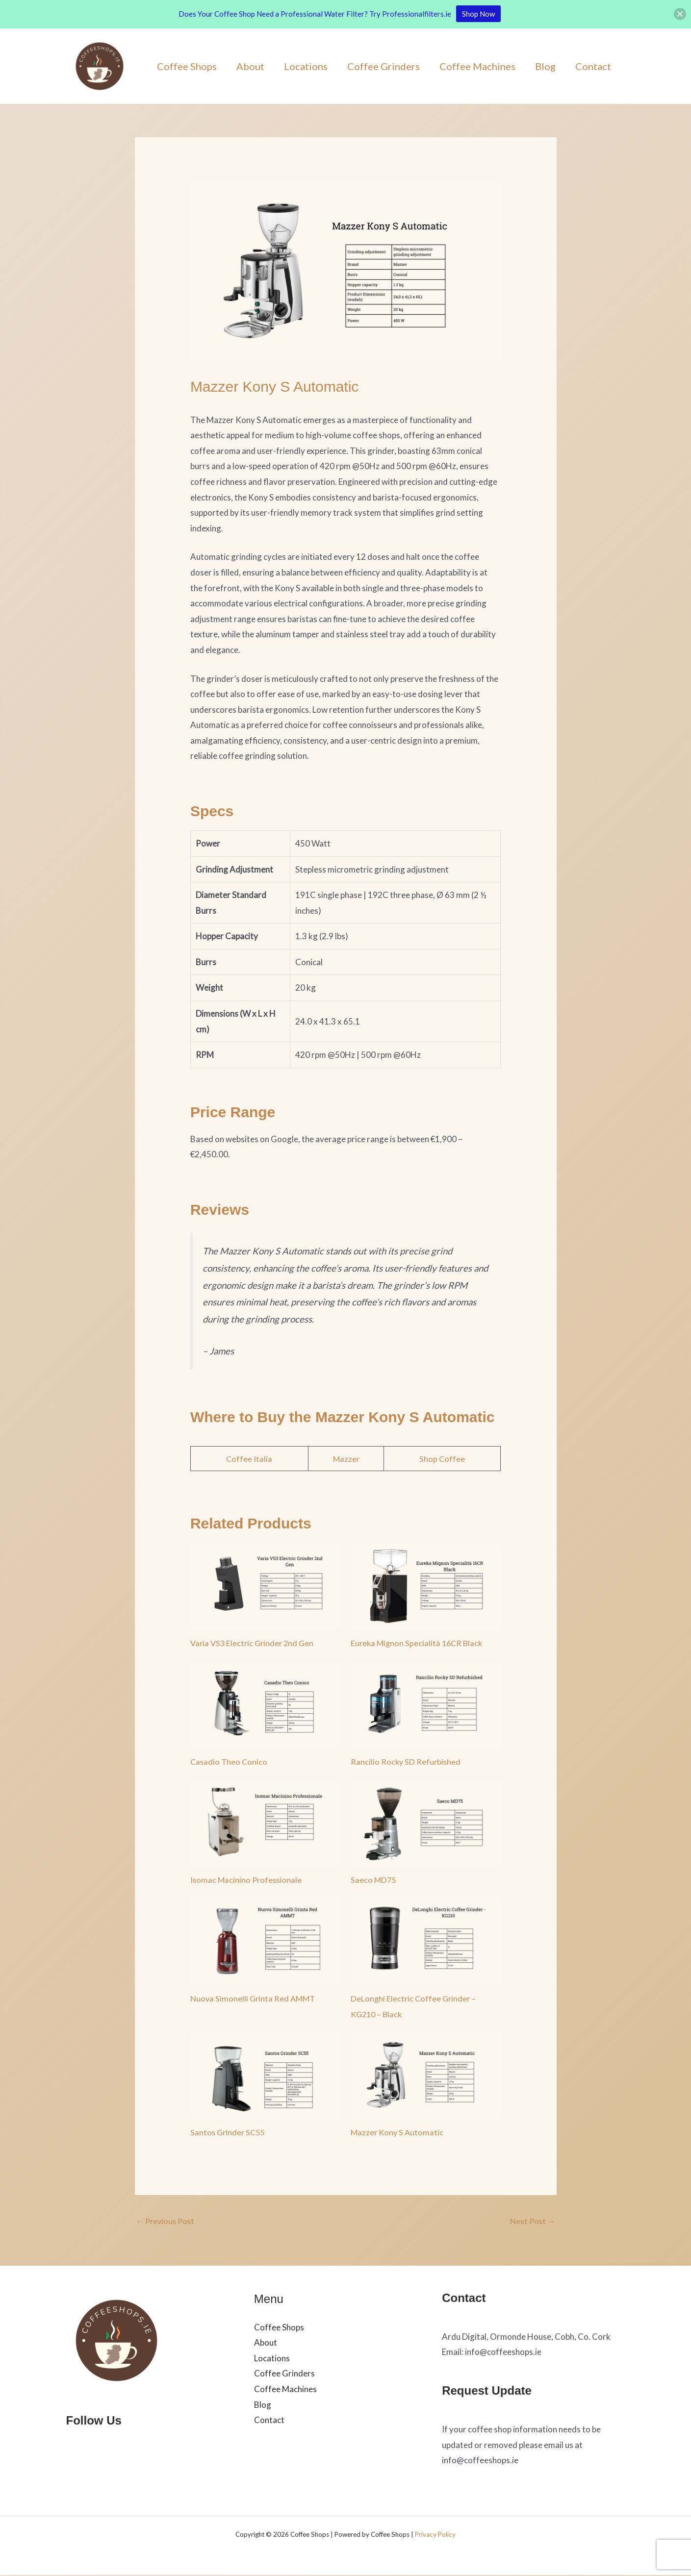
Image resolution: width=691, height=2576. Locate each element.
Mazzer (346, 1458)
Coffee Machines (477, 66)
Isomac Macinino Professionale (247, 1880)
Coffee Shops (187, 66)
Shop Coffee (442, 1458)
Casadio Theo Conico (229, 1761)
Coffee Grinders (383, 66)
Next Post (532, 2221)
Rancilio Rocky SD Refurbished (406, 1761)
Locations (306, 66)
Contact (593, 66)
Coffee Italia (249, 1458)
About (250, 66)
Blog (545, 66)
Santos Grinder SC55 (229, 2132)
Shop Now (478, 13)
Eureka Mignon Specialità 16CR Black (418, 1643)
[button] (680, 14)
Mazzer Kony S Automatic (398, 2132)
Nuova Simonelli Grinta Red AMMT (254, 1998)
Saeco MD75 (374, 1880)
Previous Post (167, 2221)
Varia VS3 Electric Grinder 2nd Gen (254, 1643)
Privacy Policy (435, 2535)
